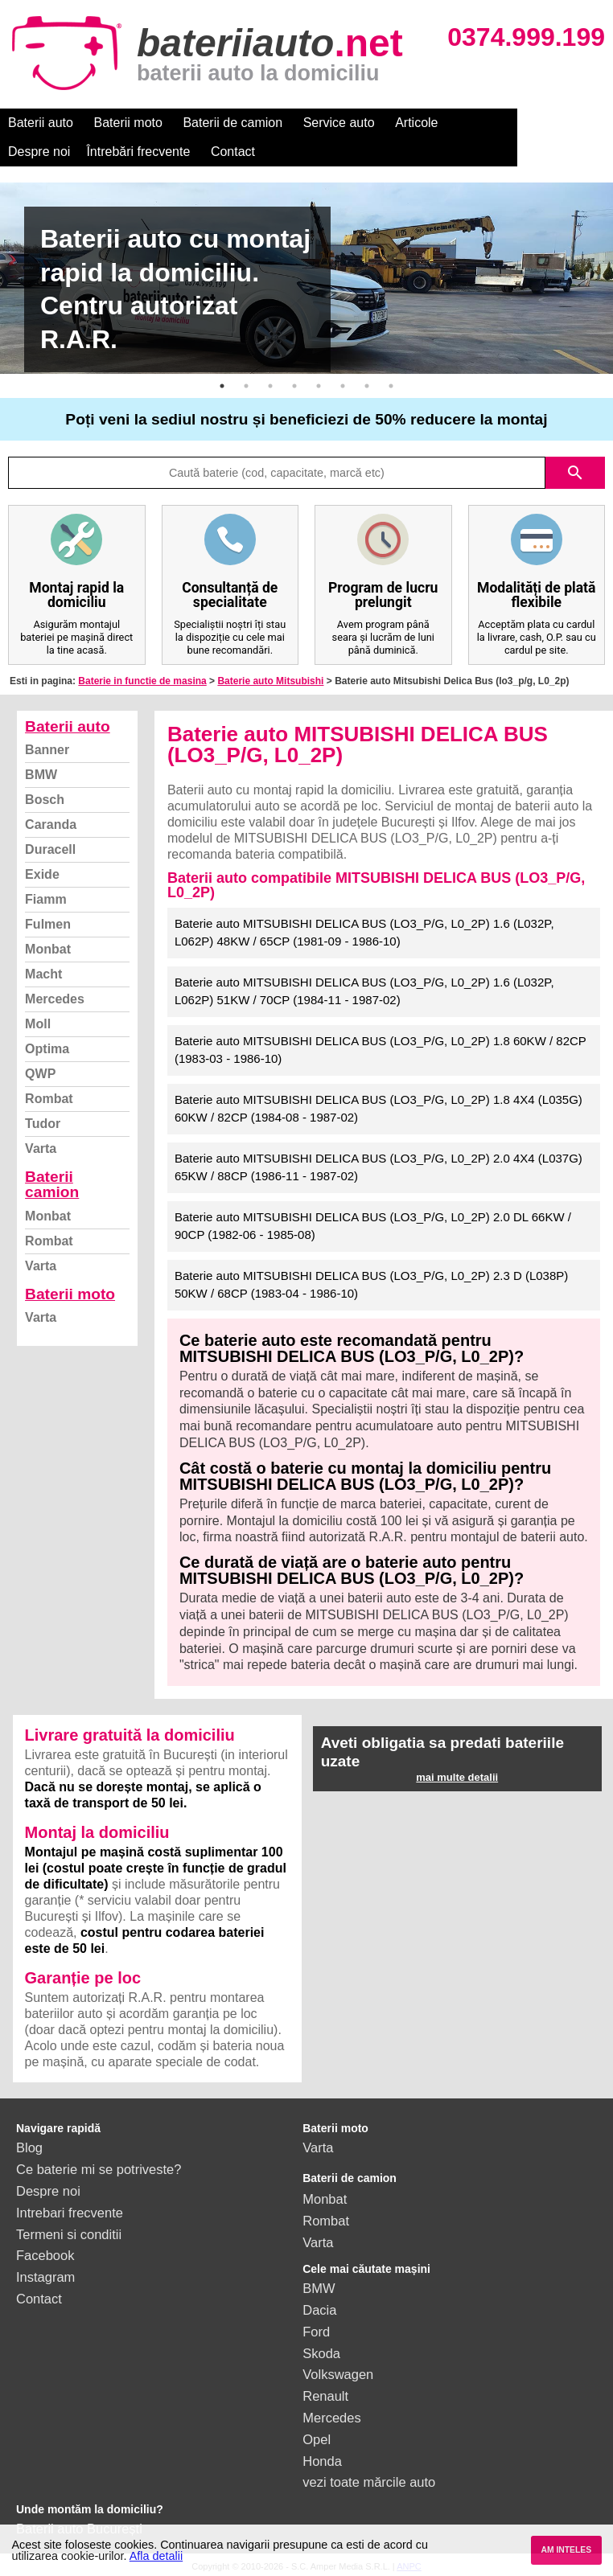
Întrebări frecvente (60, 151)
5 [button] (319, 386)
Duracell (50, 849)
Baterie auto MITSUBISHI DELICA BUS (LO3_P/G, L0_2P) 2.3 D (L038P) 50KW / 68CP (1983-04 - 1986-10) (371, 1285)
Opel (316, 2439)
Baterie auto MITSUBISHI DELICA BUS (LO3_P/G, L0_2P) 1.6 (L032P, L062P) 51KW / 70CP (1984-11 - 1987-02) (364, 991)
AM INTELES (566, 2549)
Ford (316, 2331)
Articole (416, 122)
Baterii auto (40, 122)
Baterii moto (128, 122)
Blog (29, 2147)
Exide (42, 874)
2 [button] (246, 386)
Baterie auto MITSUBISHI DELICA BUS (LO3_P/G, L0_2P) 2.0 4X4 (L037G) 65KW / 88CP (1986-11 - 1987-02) (378, 1167)
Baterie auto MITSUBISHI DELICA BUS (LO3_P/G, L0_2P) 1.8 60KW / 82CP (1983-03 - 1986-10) (380, 1050)
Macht (43, 974)
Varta (40, 1148)
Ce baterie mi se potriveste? (98, 2169)
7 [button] (367, 386)
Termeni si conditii (68, 2234)
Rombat (49, 1098)
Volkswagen (337, 2374)
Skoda (321, 2353)
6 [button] (343, 386)
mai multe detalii (457, 1777)
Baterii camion (52, 1184)
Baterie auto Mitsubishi (270, 681)
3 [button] (270, 386)
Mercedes (54, 999)
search (575, 472)
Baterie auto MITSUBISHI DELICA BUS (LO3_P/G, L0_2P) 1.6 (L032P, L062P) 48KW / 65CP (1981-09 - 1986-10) (364, 933)
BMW (41, 774)
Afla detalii (156, 2555)
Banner (47, 750)
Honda (322, 2461)
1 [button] (222, 386)
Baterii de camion (232, 122)
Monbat (48, 949)
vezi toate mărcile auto (368, 2482)
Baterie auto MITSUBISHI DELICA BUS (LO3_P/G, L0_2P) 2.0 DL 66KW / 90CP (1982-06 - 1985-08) (373, 1226)
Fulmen (48, 924)
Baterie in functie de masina (142, 681)
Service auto (339, 122)
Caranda (50, 824)
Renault (325, 2396)
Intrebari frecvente (69, 2212)
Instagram (45, 2277)
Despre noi (489, 122)
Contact (155, 151)
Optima (47, 1049)
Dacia (319, 2310)
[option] (306, 278)
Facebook (45, 2255)
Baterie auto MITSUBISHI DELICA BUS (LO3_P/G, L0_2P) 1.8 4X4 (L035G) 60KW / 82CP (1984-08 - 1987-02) (378, 1109)
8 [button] (391, 386)
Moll (38, 1024)
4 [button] (294, 386)
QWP (40, 1074)
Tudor (42, 1123)
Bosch (44, 799)
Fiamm (46, 899)
